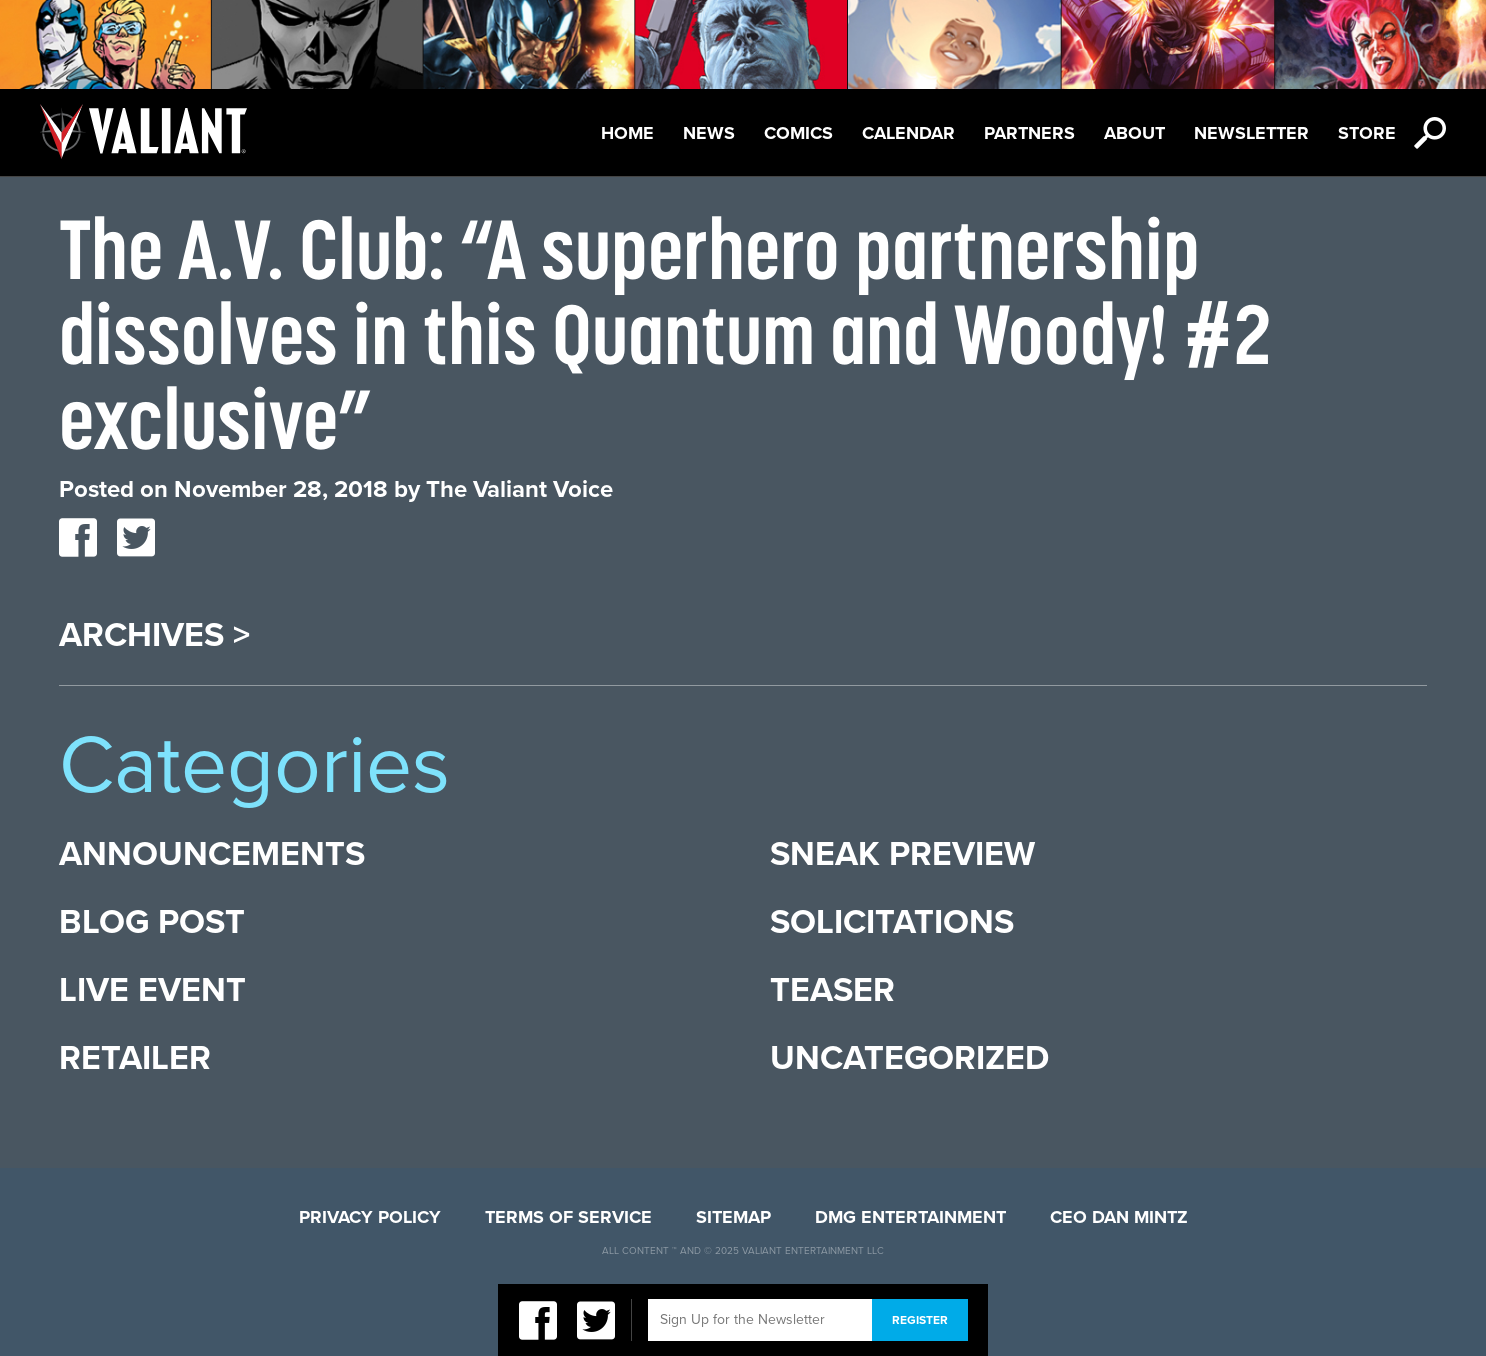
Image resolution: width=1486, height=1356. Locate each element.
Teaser (832, 990)
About (1134, 133)
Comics (798, 133)
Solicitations (892, 922)
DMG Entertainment (910, 1217)
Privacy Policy (370, 1217)
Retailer (135, 1058)
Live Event (152, 990)
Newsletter (1251, 133)
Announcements (212, 854)
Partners (1029, 133)
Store (1367, 133)
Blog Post (152, 922)
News (709, 133)
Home (627, 133)
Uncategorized (909, 1058)
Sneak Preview (902, 854)
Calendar (908, 133)
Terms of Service (568, 1217)
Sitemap (733, 1217)
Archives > (154, 636)
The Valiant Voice (519, 489)
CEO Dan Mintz (1119, 1217)
